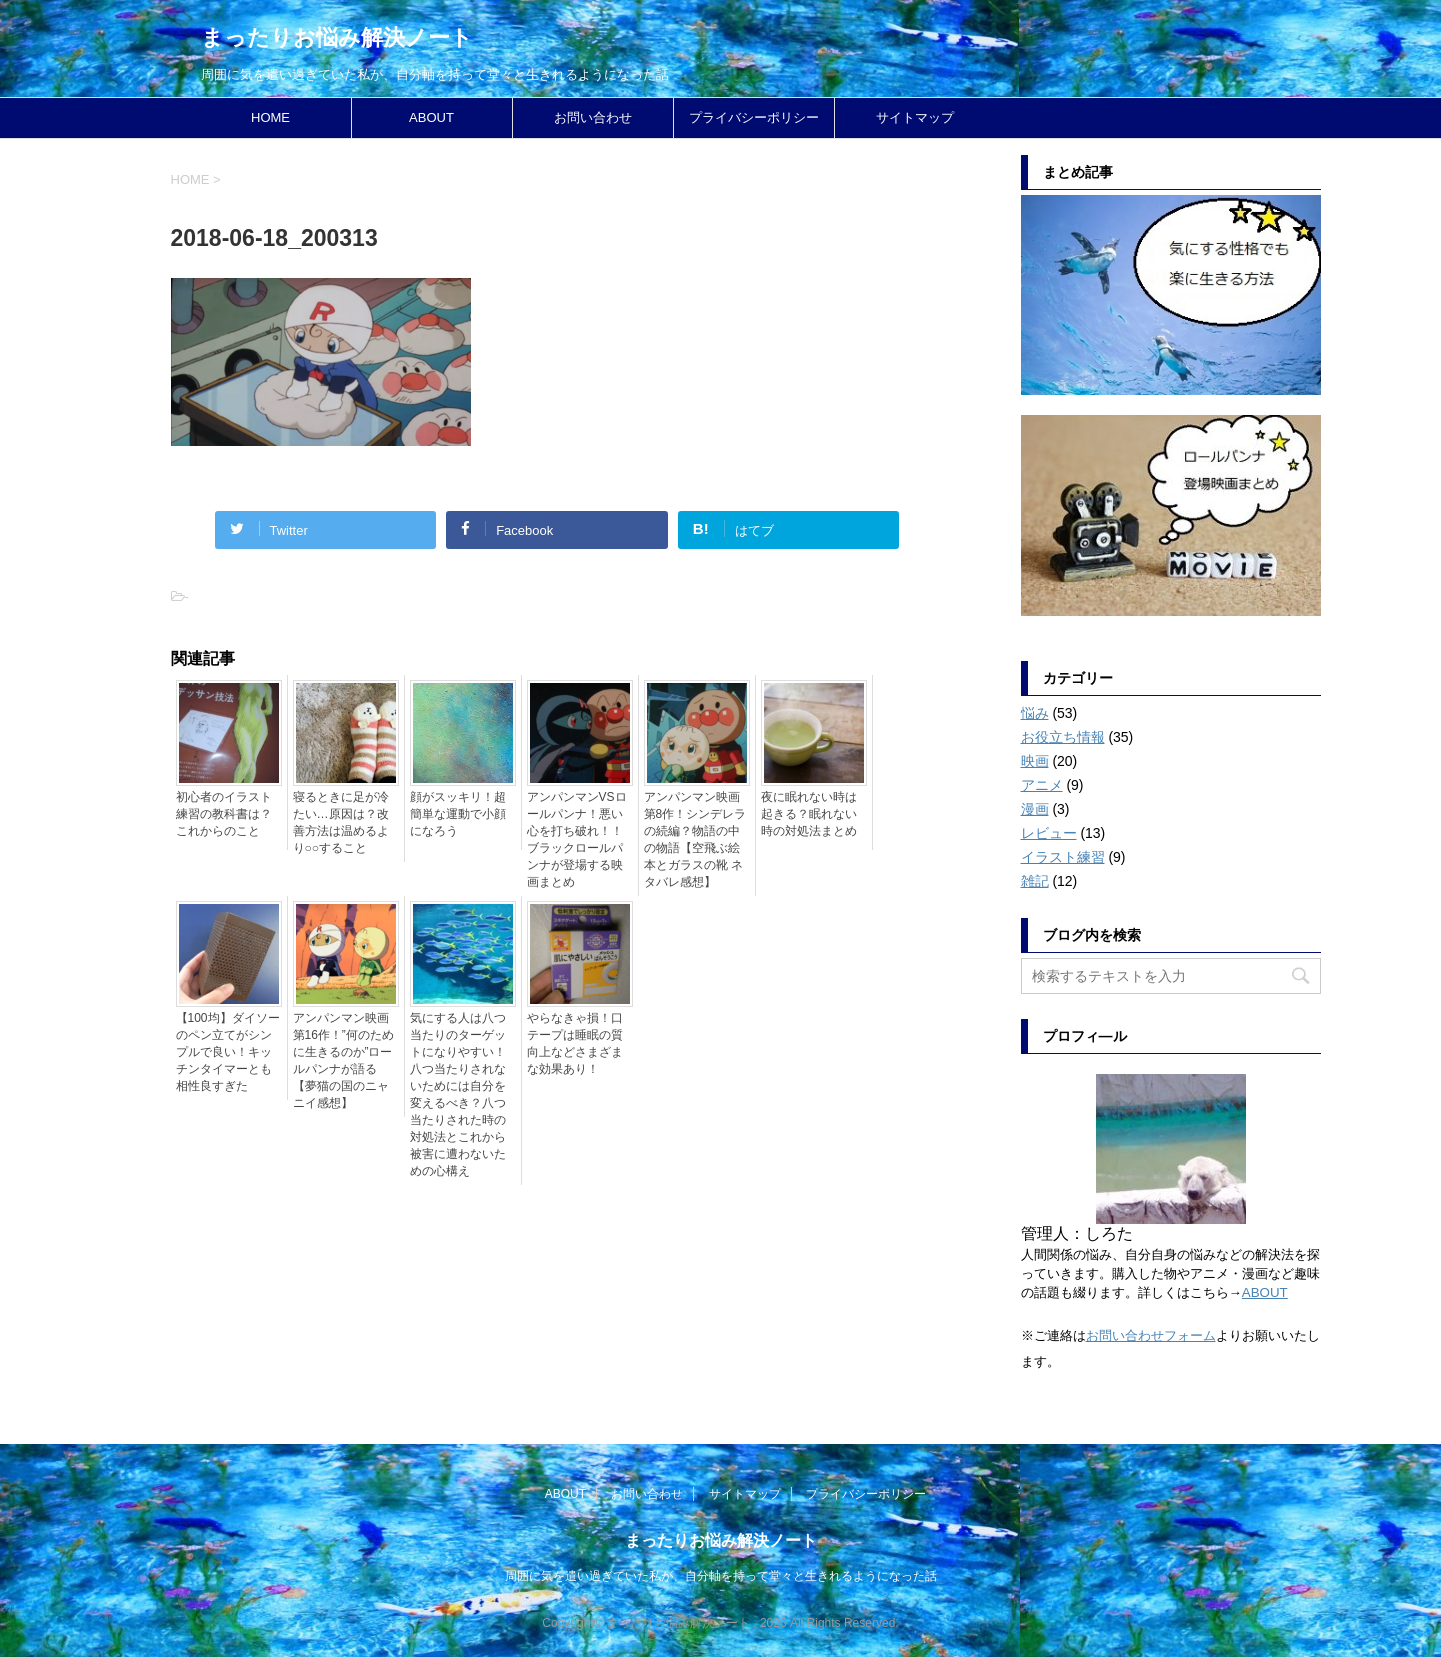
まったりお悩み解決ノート (337, 37)
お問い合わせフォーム (1151, 1335)
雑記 (1035, 881)
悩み (1035, 713)
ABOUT (431, 117)
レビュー (1049, 833)
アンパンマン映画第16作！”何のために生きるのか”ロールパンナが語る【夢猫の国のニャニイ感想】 (343, 1060)
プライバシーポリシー (754, 117)
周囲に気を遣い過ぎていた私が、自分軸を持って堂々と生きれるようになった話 (721, 1576)
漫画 (1035, 809)
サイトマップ (915, 117)
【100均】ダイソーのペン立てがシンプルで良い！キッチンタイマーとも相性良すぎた (228, 1052)
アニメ (1042, 785)
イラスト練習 (1063, 857)
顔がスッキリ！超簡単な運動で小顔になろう (458, 814)
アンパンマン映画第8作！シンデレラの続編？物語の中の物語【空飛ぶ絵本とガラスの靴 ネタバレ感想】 (695, 839)
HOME (270, 117)
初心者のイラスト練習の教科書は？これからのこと (224, 814)
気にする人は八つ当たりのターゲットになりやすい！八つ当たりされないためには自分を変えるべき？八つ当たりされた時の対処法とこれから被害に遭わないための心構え (458, 1094)
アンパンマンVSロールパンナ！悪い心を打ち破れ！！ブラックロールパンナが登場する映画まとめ (577, 839)
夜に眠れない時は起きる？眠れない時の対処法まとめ (809, 814)
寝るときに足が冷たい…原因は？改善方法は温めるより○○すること (341, 822)
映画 (1035, 761)
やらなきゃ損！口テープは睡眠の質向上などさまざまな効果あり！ (575, 1043)
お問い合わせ (593, 117)
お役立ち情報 (1063, 737)
